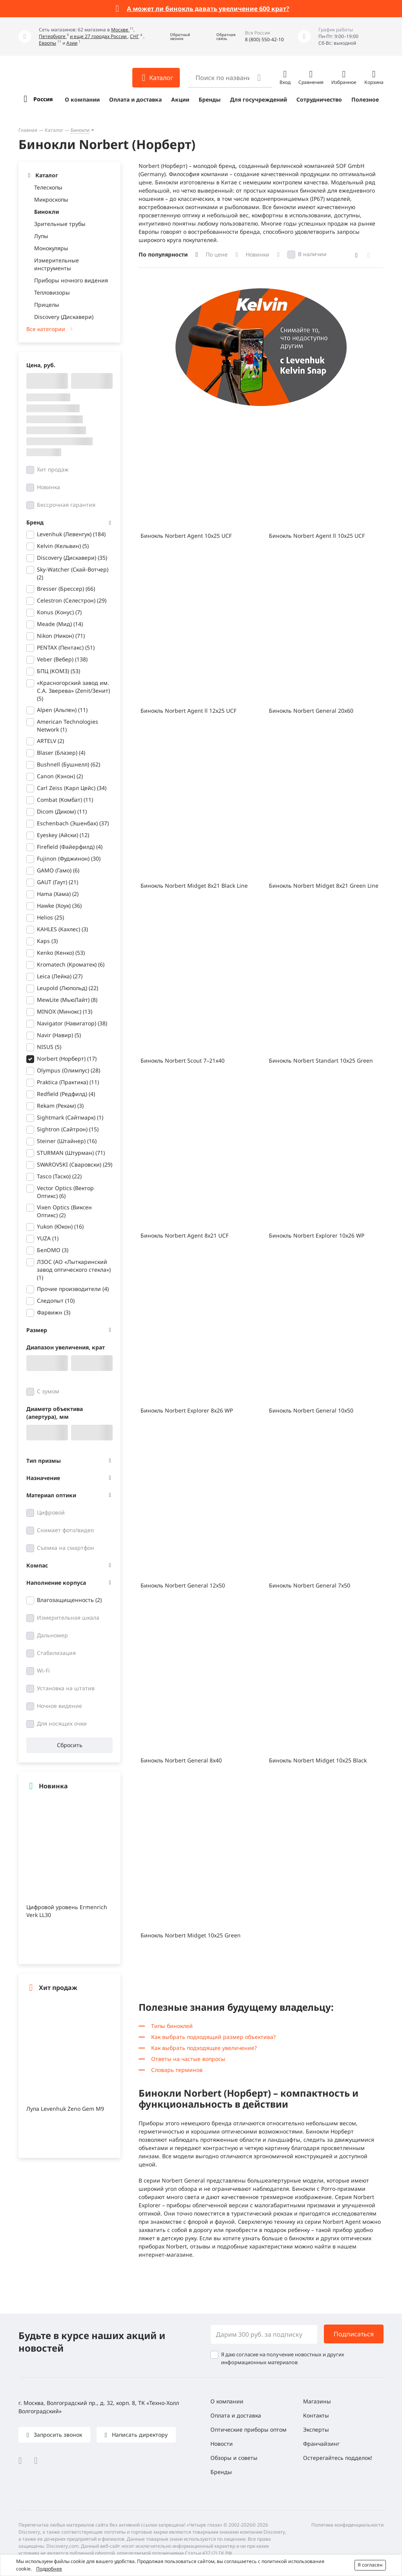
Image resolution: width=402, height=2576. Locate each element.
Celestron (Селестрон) (71, 600)
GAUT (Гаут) (57, 882)
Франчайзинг (321, 2443)
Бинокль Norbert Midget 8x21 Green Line (323, 885)
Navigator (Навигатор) (72, 1023)
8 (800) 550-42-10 (264, 39)
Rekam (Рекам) (60, 1105)
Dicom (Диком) (62, 811)
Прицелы (46, 304)
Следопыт (56, 1300)
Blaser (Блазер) (61, 752)
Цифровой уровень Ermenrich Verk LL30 (66, 1911)
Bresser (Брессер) (66, 588)
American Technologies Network (67, 725)
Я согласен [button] (370, 2564)
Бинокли (80, 130)
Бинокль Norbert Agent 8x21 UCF (184, 1235)
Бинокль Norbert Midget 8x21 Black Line (194, 885)
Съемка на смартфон (65, 1547)
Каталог (54, 130)
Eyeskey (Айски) (63, 835)
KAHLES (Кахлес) (62, 929)
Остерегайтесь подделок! (337, 2457)
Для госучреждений (258, 99)
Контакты (316, 2415)
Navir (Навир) (59, 1035)
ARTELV (50, 741)
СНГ (134, 36)
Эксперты (316, 2429)
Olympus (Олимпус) (68, 1070)
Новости (221, 2443)
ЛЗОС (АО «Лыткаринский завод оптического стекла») (74, 1269)
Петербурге (53, 36)
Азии (71, 43)
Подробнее (49, 2568)
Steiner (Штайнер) (67, 1141)
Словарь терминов (177, 2070)
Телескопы (48, 187)
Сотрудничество (319, 99)
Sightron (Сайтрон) (68, 1129)
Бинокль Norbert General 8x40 (181, 1760)
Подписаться (354, 2334)
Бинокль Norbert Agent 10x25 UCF (186, 535)
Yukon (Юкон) (60, 1226)
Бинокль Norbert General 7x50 (309, 1585)
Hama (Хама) (58, 894)
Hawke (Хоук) (59, 905)
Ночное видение (59, 1705)
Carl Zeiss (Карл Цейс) (71, 788)
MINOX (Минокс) (64, 1011)
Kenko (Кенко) (61, 952)
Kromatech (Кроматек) (70, 964)
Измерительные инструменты (56, 264)
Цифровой (51, 1512)
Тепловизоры (52, 292)
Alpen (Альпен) (62, 710)
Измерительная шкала (68, 1617)
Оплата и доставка (135, 99)
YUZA (47, 1238)
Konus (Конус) (59, 612)
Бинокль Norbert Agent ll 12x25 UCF (188, 710)
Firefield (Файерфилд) (69, 846)
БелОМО (52, 1250)
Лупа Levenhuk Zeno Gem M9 (65, 2108)
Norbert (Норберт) (67, 1058)
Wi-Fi (43, 1670)
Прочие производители (73, 1289)
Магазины (317, 2401)
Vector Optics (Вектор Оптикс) (65, 1192)
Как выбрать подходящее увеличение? (204, 2048)
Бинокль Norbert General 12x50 (183, 1585)
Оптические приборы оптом (248, 2429)
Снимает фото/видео (65, 1530)
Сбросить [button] (69, 1745)
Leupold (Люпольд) (67, 988)
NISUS (49, 1046)
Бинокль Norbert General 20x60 (311, 710)
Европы (47, 43)
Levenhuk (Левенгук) (71, 534)
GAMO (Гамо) (58, 870)
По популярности (163, 254)
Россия (43, 99)
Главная (27, 130)
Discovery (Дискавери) (63, 316)
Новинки (257, 254)
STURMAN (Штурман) (71, 1152)
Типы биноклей (172, 2026)
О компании (82, 99)
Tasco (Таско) (59, 1176)
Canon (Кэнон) (60, 776)
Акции (180, 99)
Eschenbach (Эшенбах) (73, 823)
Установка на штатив (66, 1688)
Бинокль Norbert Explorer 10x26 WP (316, 1235)
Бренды (210, 99)
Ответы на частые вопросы (188, 2059)
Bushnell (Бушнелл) (68, 764)
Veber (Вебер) (62, 659)
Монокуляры (51, 248)
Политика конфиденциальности (347, 2524)
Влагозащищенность (69, 1600)
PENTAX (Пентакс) (66, 647)
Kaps (47, 941)
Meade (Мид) (60, 624)
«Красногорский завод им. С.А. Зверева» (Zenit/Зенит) (73, 690)
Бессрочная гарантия (66, 504)
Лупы (41, 236)
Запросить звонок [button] (57, 2434)
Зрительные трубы (60, 224)
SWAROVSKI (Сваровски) (74, 1164)
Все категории (45, 329)
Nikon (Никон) (61, 635)
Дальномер (52, 1635)
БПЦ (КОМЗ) (58, 671)
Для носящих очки (62, 1723)
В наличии (312, 254)
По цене (217, 254)
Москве (120, 29)
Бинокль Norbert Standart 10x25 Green (321, 1060)
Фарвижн (53, 1312)
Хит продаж (53, 469)
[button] (174, 37)
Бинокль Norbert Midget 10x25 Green (191, 1935)
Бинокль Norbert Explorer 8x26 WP (187, 1410)
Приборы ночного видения (71, 280)
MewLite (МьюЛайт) (67, 999)
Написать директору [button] (139, 2434)
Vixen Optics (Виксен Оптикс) (64, 1211)
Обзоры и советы (234, 2457)
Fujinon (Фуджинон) (68, 858)
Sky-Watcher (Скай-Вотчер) (72, 573)
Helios (50, 917)
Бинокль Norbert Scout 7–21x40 (183, 1060)
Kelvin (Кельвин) (63, 546)
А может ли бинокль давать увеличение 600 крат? (208, 8)
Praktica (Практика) (68, 1082)
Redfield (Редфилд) (66, 1094)
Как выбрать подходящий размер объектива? (213, 2037)
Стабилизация (56, 1653)
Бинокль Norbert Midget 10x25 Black (318, 1760)
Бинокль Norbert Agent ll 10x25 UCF (317, 535)
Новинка (48, 487)
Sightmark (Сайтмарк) (70, 1117)
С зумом (48, 1391)
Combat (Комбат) (65, 799)
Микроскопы (51, 199)
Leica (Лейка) (59, 976)
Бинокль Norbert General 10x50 (311, 1410)
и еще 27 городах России (99, 36)
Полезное (365, 99)
